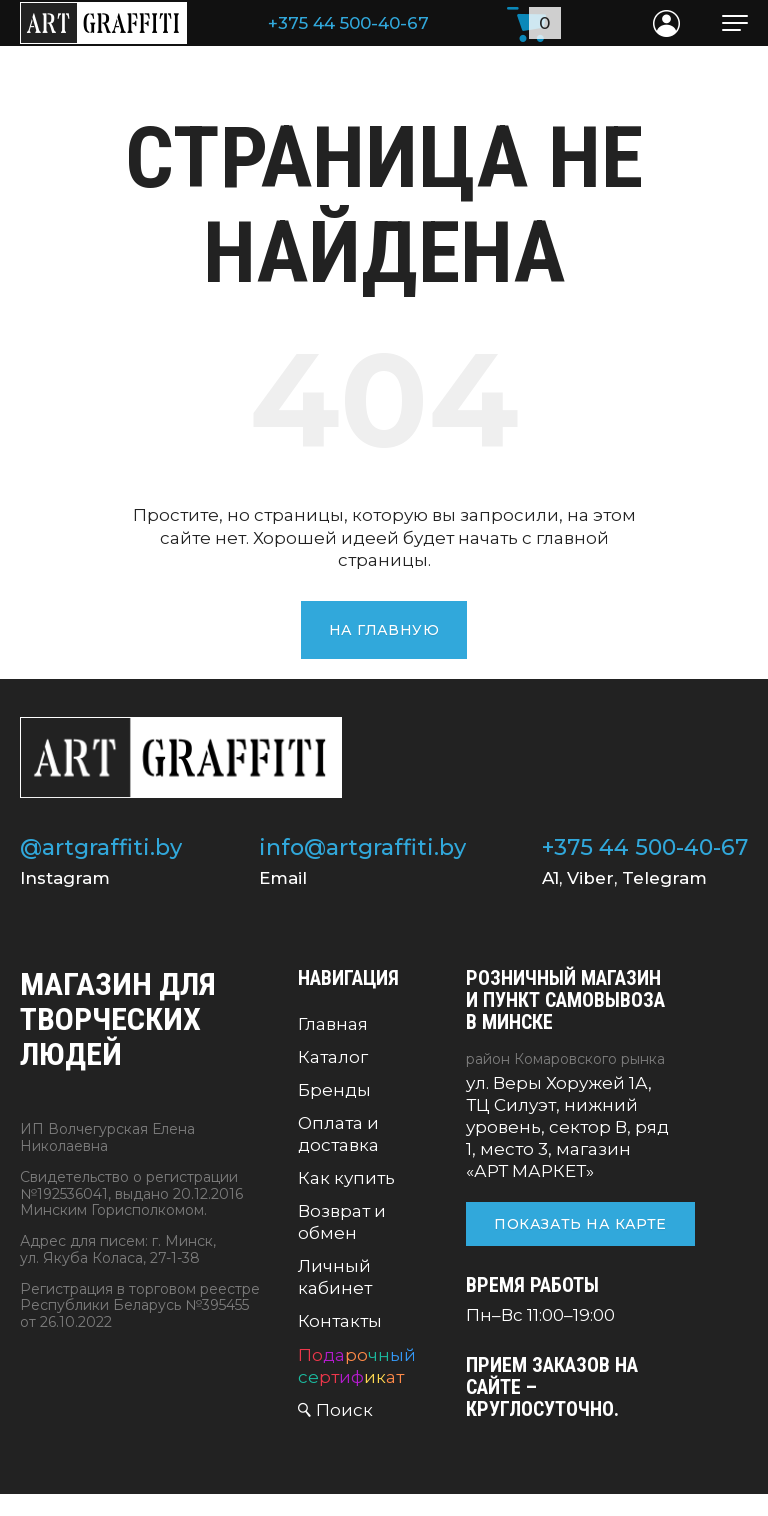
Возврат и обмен (342, 1222)
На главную (384, 630)
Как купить (346, 1178)
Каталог (333, 1057)
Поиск (344, 1410)
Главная (333, 1024)
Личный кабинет (335, 1277)
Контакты (340, 1321)
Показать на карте (580, 1224)
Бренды (334, 1090)
